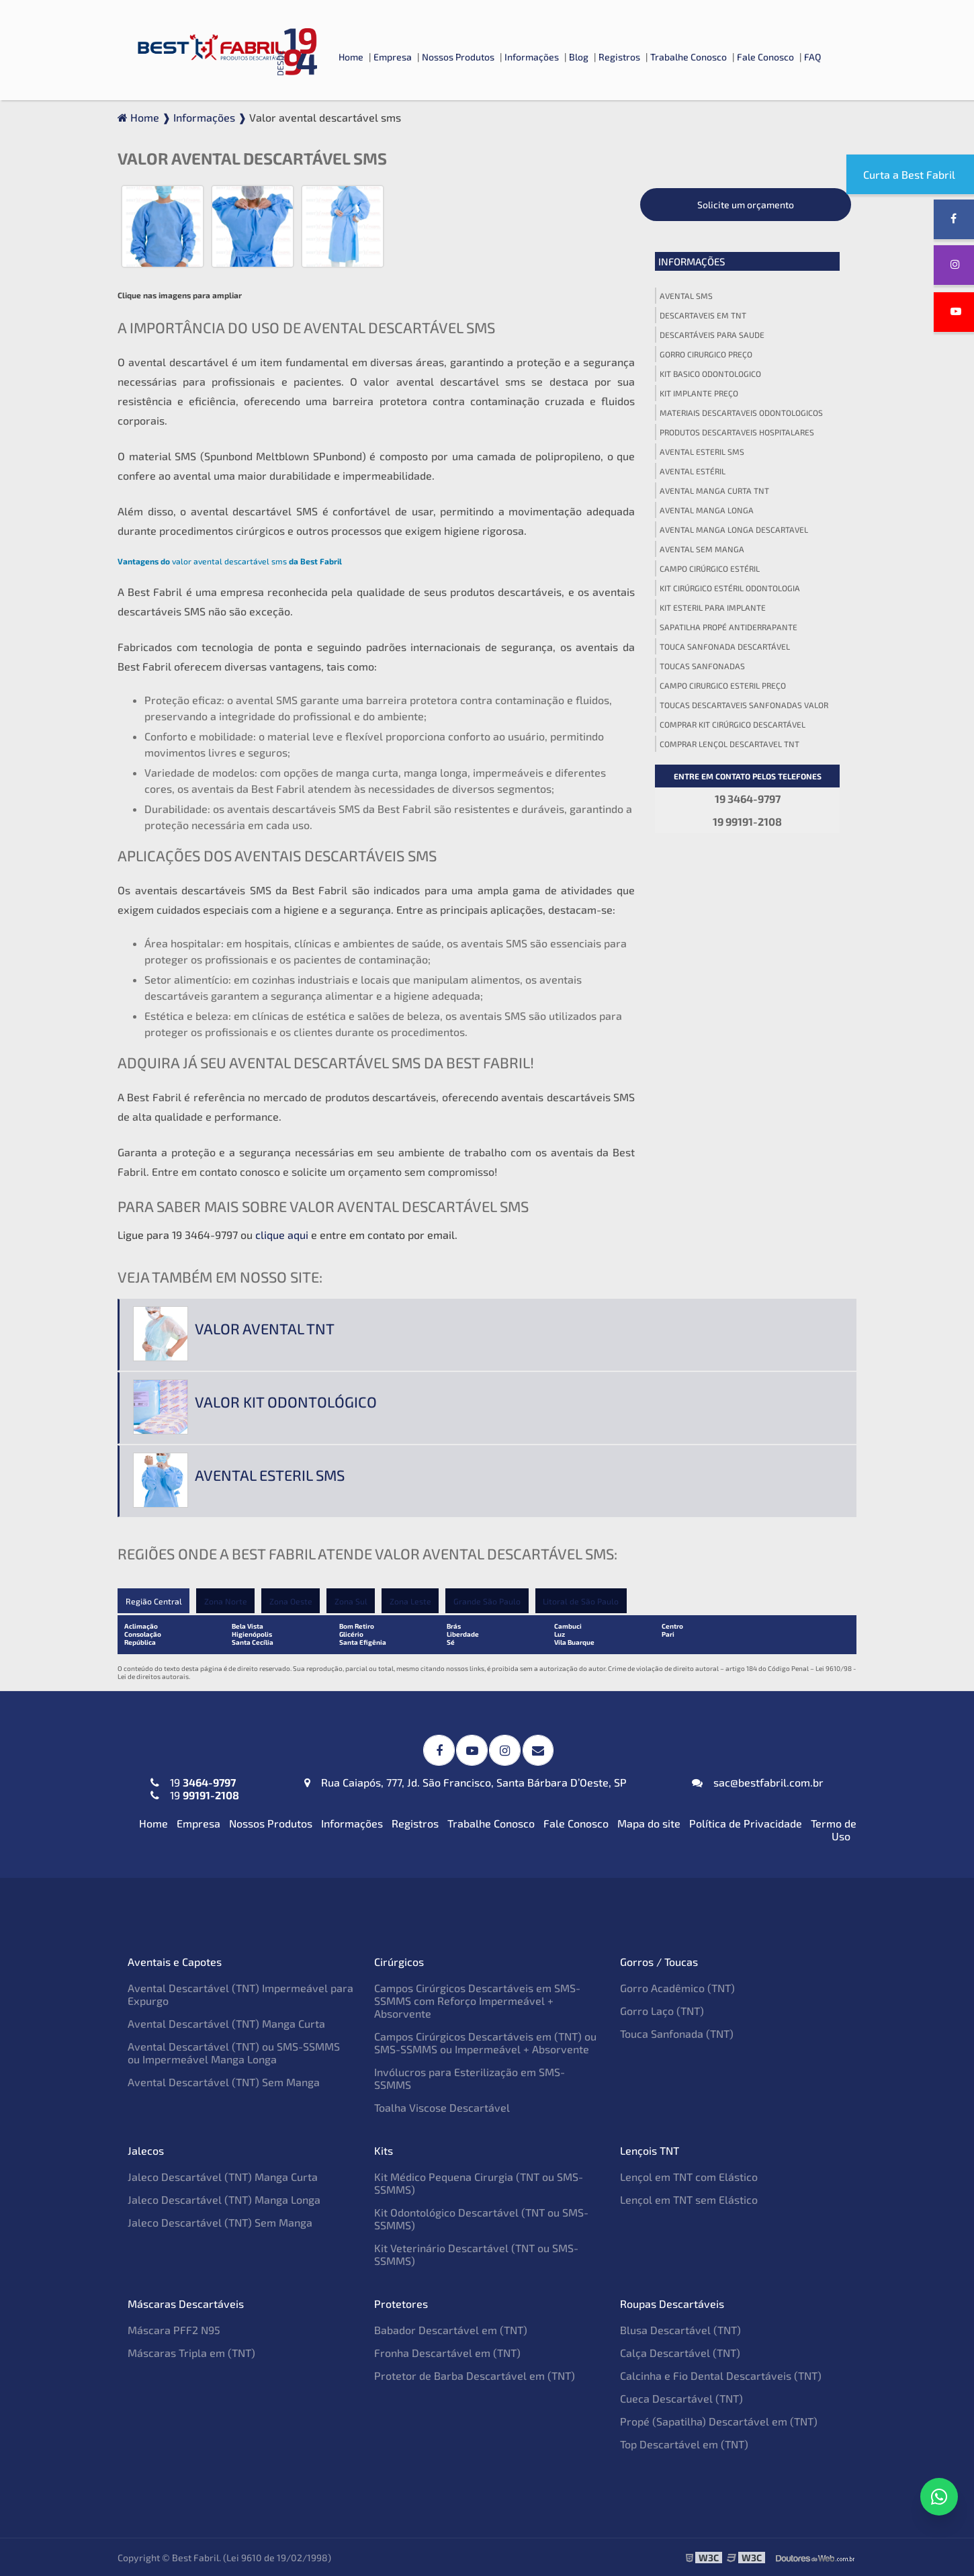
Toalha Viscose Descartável (442, 2106)
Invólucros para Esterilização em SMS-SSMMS (469, 2077)
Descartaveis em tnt (703, 315)
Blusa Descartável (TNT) (680, 2329)
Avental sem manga (702, 549)
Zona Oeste (291, 1601)
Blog (578, 56)
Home (351, 56)
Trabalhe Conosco (688, 56)
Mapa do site (648, 1822)
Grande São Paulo (489, 1601)
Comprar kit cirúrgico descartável (732, 724)
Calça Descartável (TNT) (680, 2352)
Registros (619, 56)
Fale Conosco (765, 56)
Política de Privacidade (745, 1822)
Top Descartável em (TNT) (684, 2443)
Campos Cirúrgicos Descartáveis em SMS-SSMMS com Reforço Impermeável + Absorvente (477, 2000)
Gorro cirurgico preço (706, 354)
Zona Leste (412, 1601)
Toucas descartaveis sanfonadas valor (744, 705)
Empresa (392, 56)
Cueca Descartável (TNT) (681, 2397)
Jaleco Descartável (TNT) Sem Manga (220, 2221)
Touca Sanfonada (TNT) (677, 2032)
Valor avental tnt (265, 1328)
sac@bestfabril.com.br (758, 1781)
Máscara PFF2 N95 (174, 2329)
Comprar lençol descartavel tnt (729, 743)
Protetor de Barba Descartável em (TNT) (474, 2374)
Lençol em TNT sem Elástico (689, 2198)
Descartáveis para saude (712, 334)
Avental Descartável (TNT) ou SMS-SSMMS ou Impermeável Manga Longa (234, 2052)
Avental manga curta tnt (714, 490)
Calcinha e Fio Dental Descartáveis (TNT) (721, 2374)
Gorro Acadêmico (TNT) (677, 1987)
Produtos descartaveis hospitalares (737, 432)
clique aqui (281, 1234)
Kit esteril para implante (713, 607)
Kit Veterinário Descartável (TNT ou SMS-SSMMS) (476, 2253)
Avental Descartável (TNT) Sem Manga (224, 2081)
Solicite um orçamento (745, 204)
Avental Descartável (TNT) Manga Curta (226, 2022)
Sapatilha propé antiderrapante (728, 627)
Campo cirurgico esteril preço (723, 685)
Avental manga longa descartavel (734, 529)
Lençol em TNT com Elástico (689, 2176)
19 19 (194, 1788)
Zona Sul (352, 1601)
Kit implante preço (699, 393)
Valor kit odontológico (286, 1401)
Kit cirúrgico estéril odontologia (730, 588)
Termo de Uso (833, 1829)
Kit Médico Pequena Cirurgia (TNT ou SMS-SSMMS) (478, 2182)
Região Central (153, 1601)
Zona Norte (225, 1601)
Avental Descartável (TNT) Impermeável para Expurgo (240, 1993)
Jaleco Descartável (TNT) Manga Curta (223, 2176)
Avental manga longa (707, 510)
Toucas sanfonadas (702, 666)
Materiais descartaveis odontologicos (741, 412)
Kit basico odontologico (710, 373)
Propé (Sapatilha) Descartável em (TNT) (718, 2420)
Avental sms (686, 295)
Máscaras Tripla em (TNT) (191, 2352)
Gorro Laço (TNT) (662, 2010)
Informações (531, 56)
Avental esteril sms (702, 451)
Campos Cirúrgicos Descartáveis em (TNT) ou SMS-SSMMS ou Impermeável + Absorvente (485, 2042)
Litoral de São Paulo (584, 1601)
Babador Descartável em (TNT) (450, 2329)
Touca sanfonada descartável (725, 646)
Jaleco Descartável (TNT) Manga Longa (224, 2198)
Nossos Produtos (458, 56)
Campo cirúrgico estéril (710, 568)
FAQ (812, 56)
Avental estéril (692, 471)
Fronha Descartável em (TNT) (447, 2352)
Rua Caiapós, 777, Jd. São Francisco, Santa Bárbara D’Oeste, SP (465, 1781)
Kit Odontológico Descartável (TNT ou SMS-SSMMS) (481, 2218)
